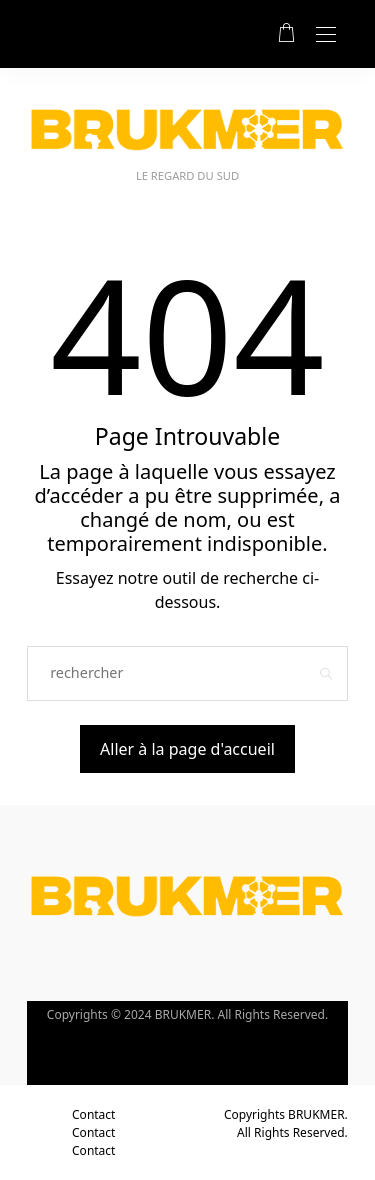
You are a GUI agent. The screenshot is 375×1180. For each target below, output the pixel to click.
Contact (93, 1114)
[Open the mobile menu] (326, 35)
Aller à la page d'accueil (187, 749)
